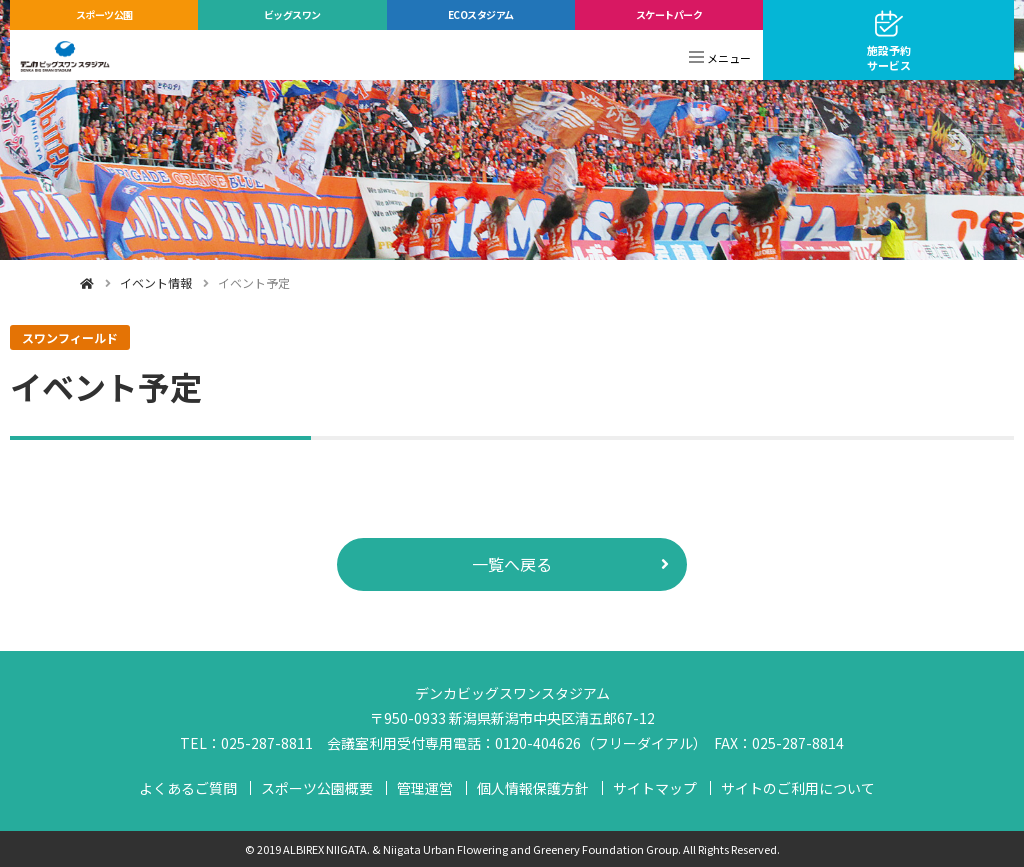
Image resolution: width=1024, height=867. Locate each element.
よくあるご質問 (188, 788)
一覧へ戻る (512, 564)
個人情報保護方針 (533, 788)
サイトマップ (655, 788)
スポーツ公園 (104, 14)
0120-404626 (538, 743)
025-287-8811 (267, 743)
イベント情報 (156, 282)
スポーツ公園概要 (317, 788)
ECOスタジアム (481, 14)
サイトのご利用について (798, 788)
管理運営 (425, 788)
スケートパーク (669, 14)
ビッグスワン (292, 14)
